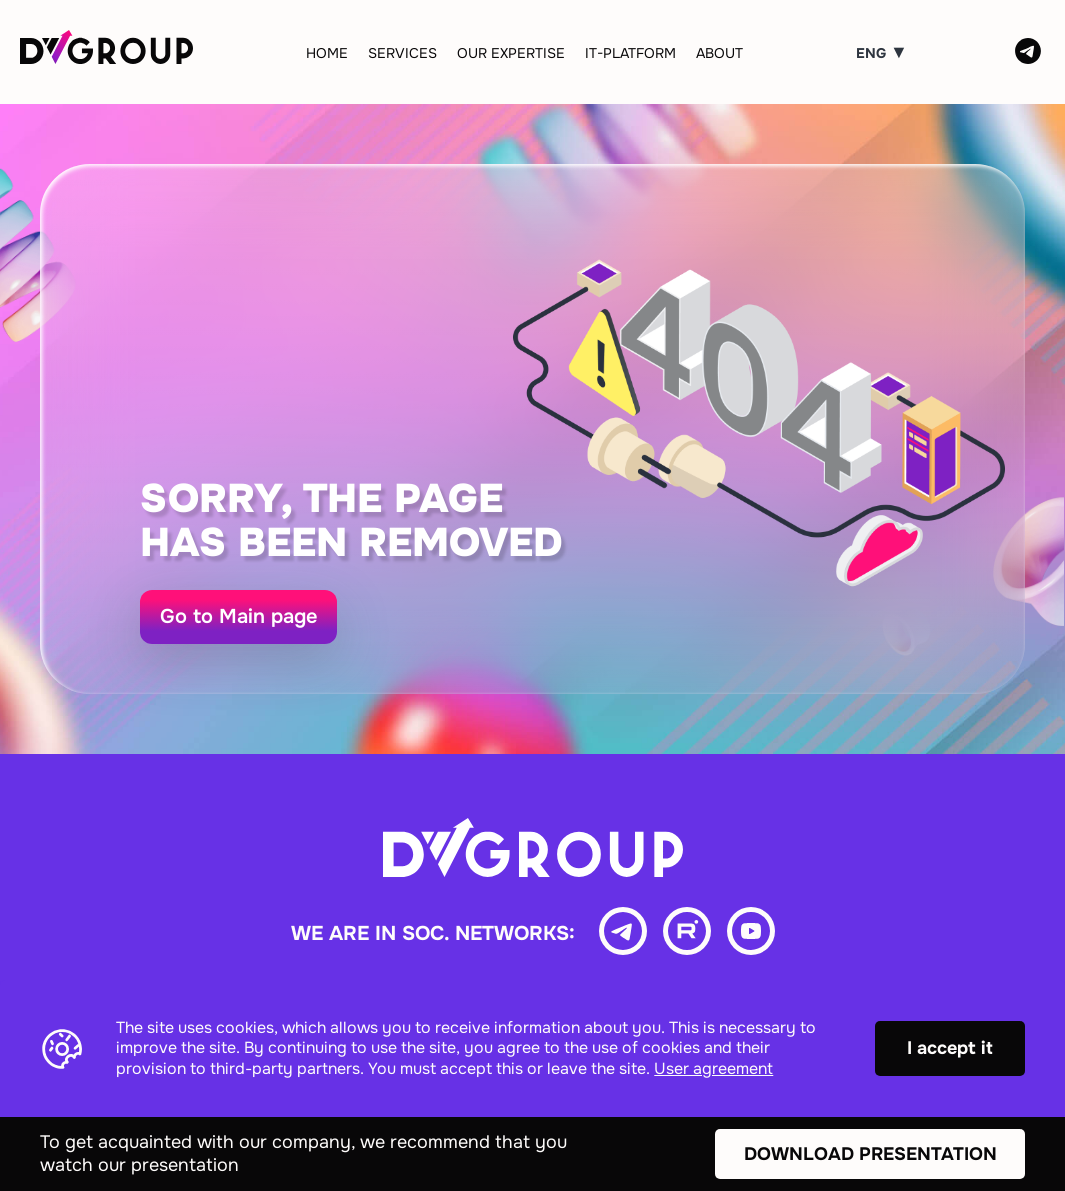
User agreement (713, 1068)
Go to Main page (238, 616)
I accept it (950, 1048)
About (719, 53)
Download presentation (870, 1154)
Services (402, 53)
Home (327, 53)
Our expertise (511, 53)
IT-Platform (630, 53)
